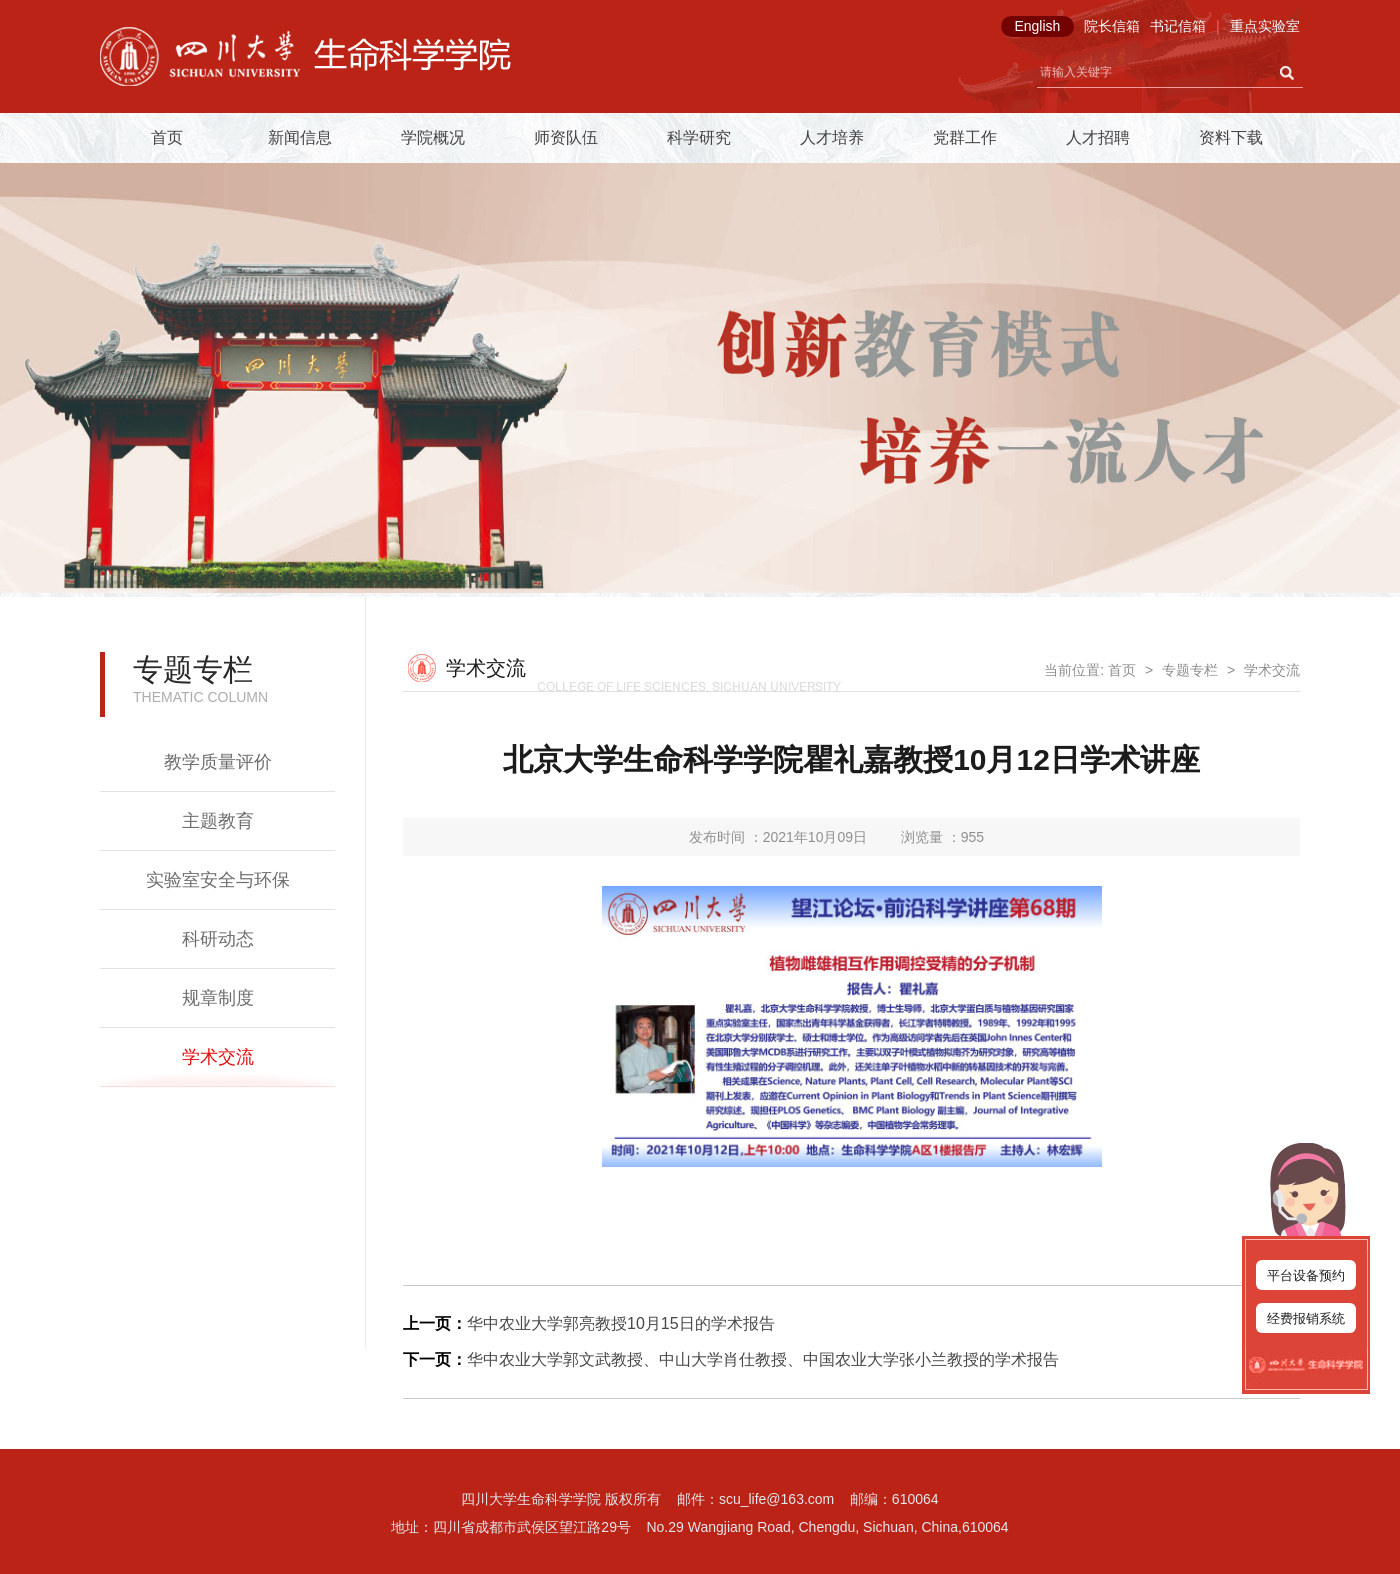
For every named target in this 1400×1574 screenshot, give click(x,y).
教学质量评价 (218, 762)
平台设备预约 (1306, 1275)
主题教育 (218, 821)
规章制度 (218, 998)
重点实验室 (1265, 26)
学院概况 (433, 137)
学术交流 (218, 1057)
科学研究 (699, 137)
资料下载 (1231, 137)
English (1037, 26)
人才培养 (832, 137)
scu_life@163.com (776, 1499)
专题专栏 (1190, 670)
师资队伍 (566, 137)
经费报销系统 (1306, 1318)
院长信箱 (1112, 26)
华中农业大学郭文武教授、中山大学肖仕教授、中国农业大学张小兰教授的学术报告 (763, 1359)
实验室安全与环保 (218, 880)
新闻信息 (300, 137)
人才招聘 (1098, 137)
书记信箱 (1178, 26)
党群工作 (965, 137)
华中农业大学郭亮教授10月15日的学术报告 (621, 1323)
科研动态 (218, 939)
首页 (167, 137)
